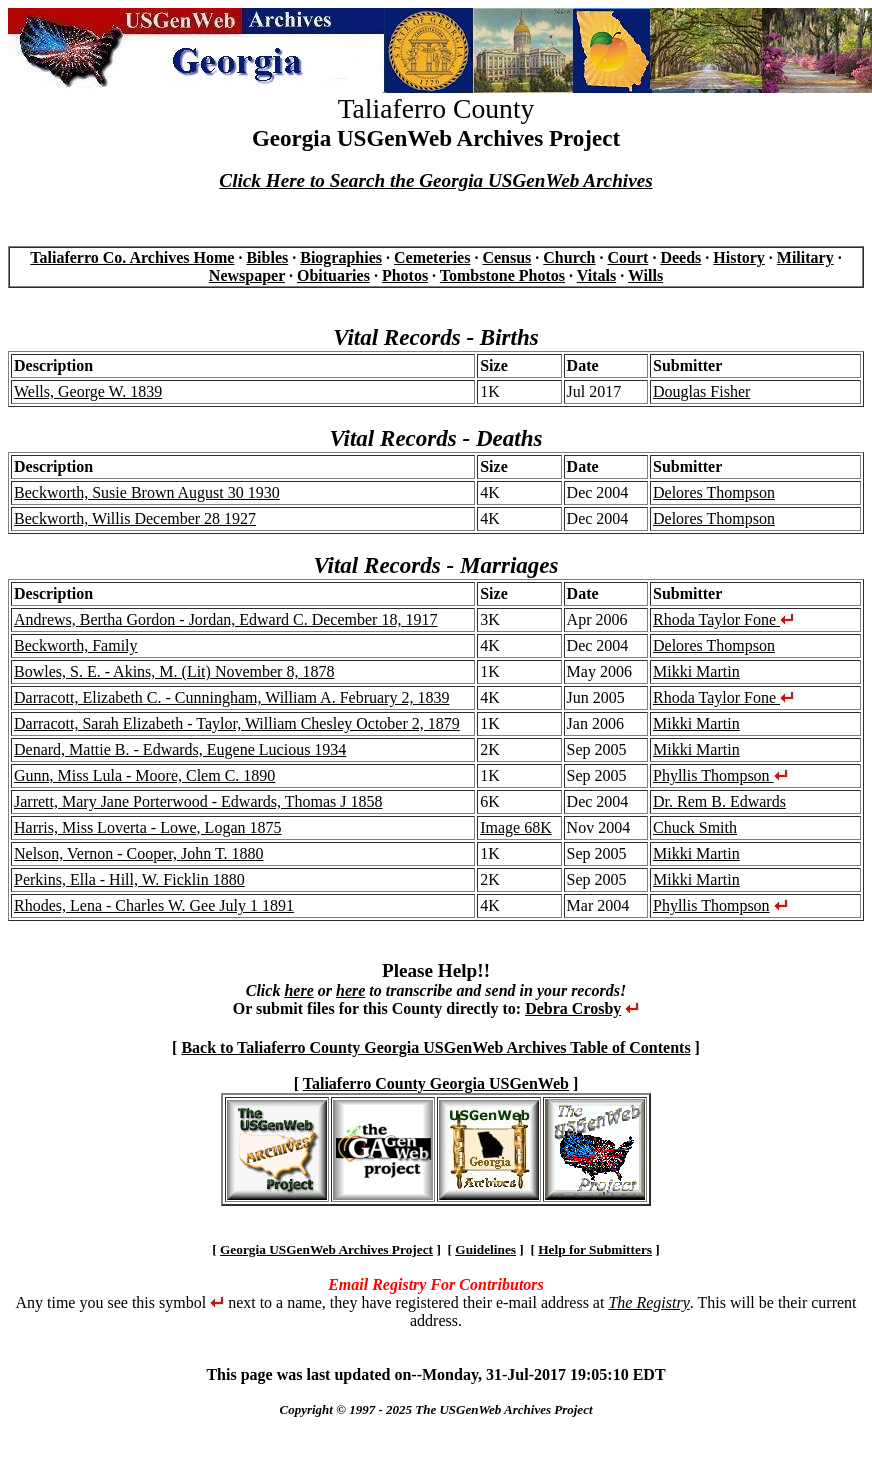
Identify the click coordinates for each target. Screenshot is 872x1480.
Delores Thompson (714, 492)
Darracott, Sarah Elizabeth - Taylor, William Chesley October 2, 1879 (237, 723)
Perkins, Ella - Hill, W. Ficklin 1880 (129, 879)
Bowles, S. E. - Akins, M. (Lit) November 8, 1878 (174, 671)
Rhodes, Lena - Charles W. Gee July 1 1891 (154, 905)
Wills (645, 275)
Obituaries (333, 275)
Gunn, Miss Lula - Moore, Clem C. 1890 (144, 775)
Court (627, 257)
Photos (405, 275)
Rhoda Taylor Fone (723, 619)
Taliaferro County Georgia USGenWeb (436, 1083)
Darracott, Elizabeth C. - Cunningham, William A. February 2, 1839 (231, 697)
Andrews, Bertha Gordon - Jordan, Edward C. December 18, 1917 (225, 619)
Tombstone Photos (502, 275)
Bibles (267, 257)
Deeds (680, 257)
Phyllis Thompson (720, 775)
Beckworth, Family (76, 645)
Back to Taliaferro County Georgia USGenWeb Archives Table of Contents (435, 1047)
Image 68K (516, 827)
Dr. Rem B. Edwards (719, 801)
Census (506, 257)
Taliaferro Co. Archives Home (132, 257)
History (739, 257)
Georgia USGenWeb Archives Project (326, 1249)
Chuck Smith (695, 827)
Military (805, 257)
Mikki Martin (696, 671)
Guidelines (485, 1249)
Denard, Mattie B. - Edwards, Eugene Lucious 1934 (180, 749)
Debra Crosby (573, 1008)
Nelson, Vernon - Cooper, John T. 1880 (139, 853)
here (298, 990)
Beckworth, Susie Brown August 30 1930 (147, 492)
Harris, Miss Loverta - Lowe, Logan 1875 (148, 827)
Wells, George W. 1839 (88, 391)
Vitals (596, 275)
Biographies (341, 257)
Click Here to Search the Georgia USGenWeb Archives (435, 180)
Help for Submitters (595, 1249)
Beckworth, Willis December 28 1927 (135, 518)
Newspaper (247, 275)
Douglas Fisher (701, 391)
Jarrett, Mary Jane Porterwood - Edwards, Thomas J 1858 (198, 801)
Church (569, 257)
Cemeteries (432, 257)
